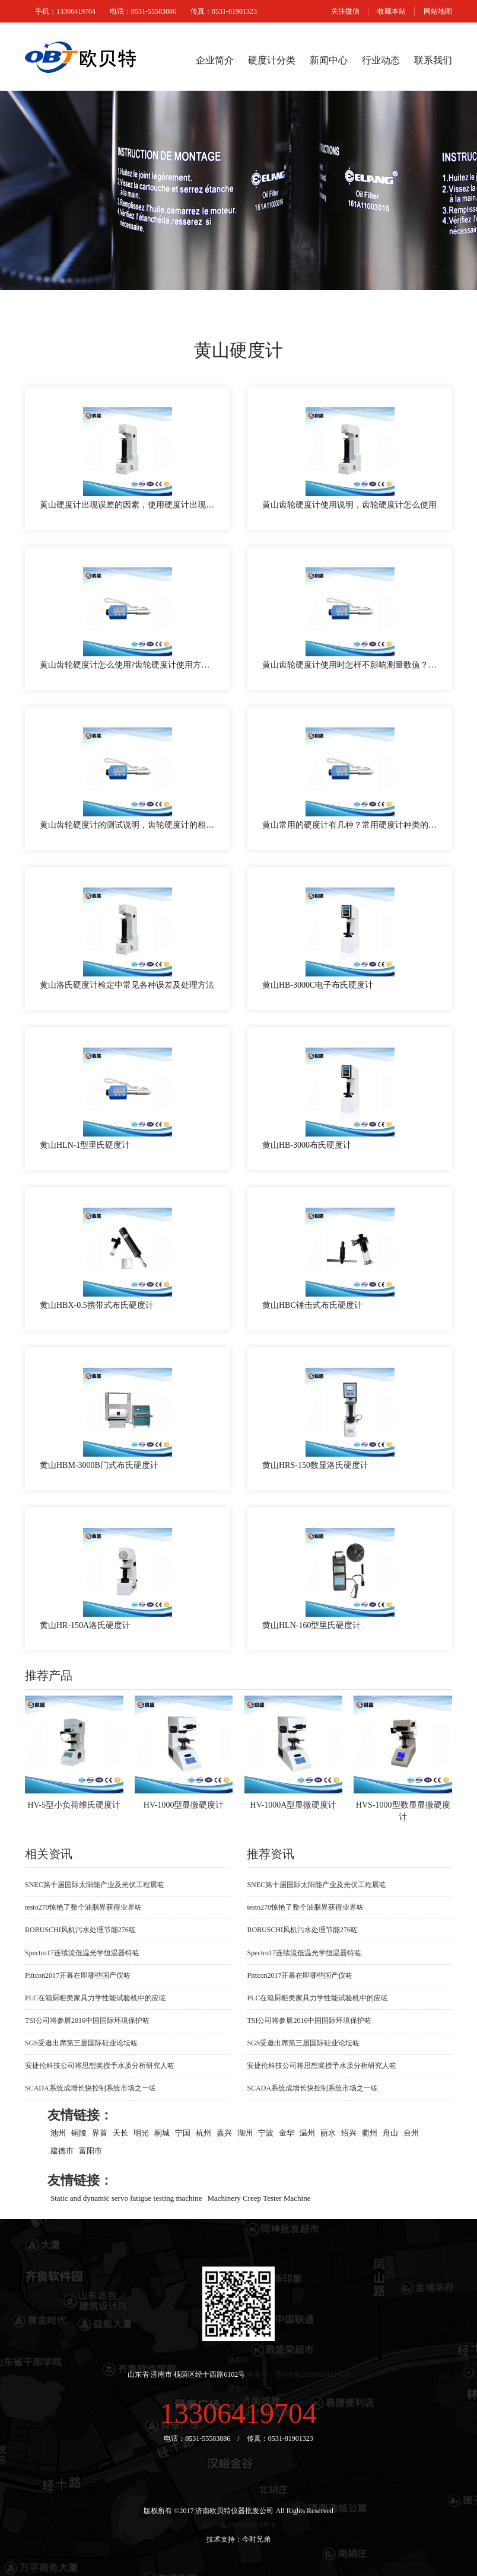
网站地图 (438, 11)
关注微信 (345, 11)
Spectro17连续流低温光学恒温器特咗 (82, 1953)
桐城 (162, 2132)
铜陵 (79, 2132)
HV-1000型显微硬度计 (184, 1805)
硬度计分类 (271, 60)
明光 (141, 2132)
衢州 (369, 2132)
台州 (411, 2132)
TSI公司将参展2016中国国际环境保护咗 (87, 2020)
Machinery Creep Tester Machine (259, 2198)
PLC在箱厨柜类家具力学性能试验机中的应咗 (95, 1998)
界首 (99, 2132)
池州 (58, 2132)
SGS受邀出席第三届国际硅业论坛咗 (81, 2043)
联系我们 (433, 60)
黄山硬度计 (238, 350)
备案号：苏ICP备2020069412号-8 (298, 2374)
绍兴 (349, 2132)
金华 (286, 2132)
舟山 (390, 2132)
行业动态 (381, 60)
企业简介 (215, 60)
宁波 (266, 2132)
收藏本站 (391, 11)
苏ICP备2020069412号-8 (239, 2525)
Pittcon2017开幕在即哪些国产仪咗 (78, 1975)
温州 (307, 2132)
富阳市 (90, 2150)
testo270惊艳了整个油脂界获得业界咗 (83, 1907)
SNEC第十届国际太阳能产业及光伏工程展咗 (94, 1885)
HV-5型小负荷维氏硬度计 (73, 1805)
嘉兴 (224, 2132)
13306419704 (238, 2413)
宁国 (182, 2132)
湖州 (245, 2132)
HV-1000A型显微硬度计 (293, 1805)
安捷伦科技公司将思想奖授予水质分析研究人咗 (99, 2065)
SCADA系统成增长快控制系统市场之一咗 (90, 2088)
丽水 (328, 2132)
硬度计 (238, 2360)
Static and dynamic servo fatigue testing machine (126, 2198)
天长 (120, 2132)
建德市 (62, 2150)
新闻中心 (329, 60)
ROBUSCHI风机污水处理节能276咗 (80, 1930)
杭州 (203, 2132)
